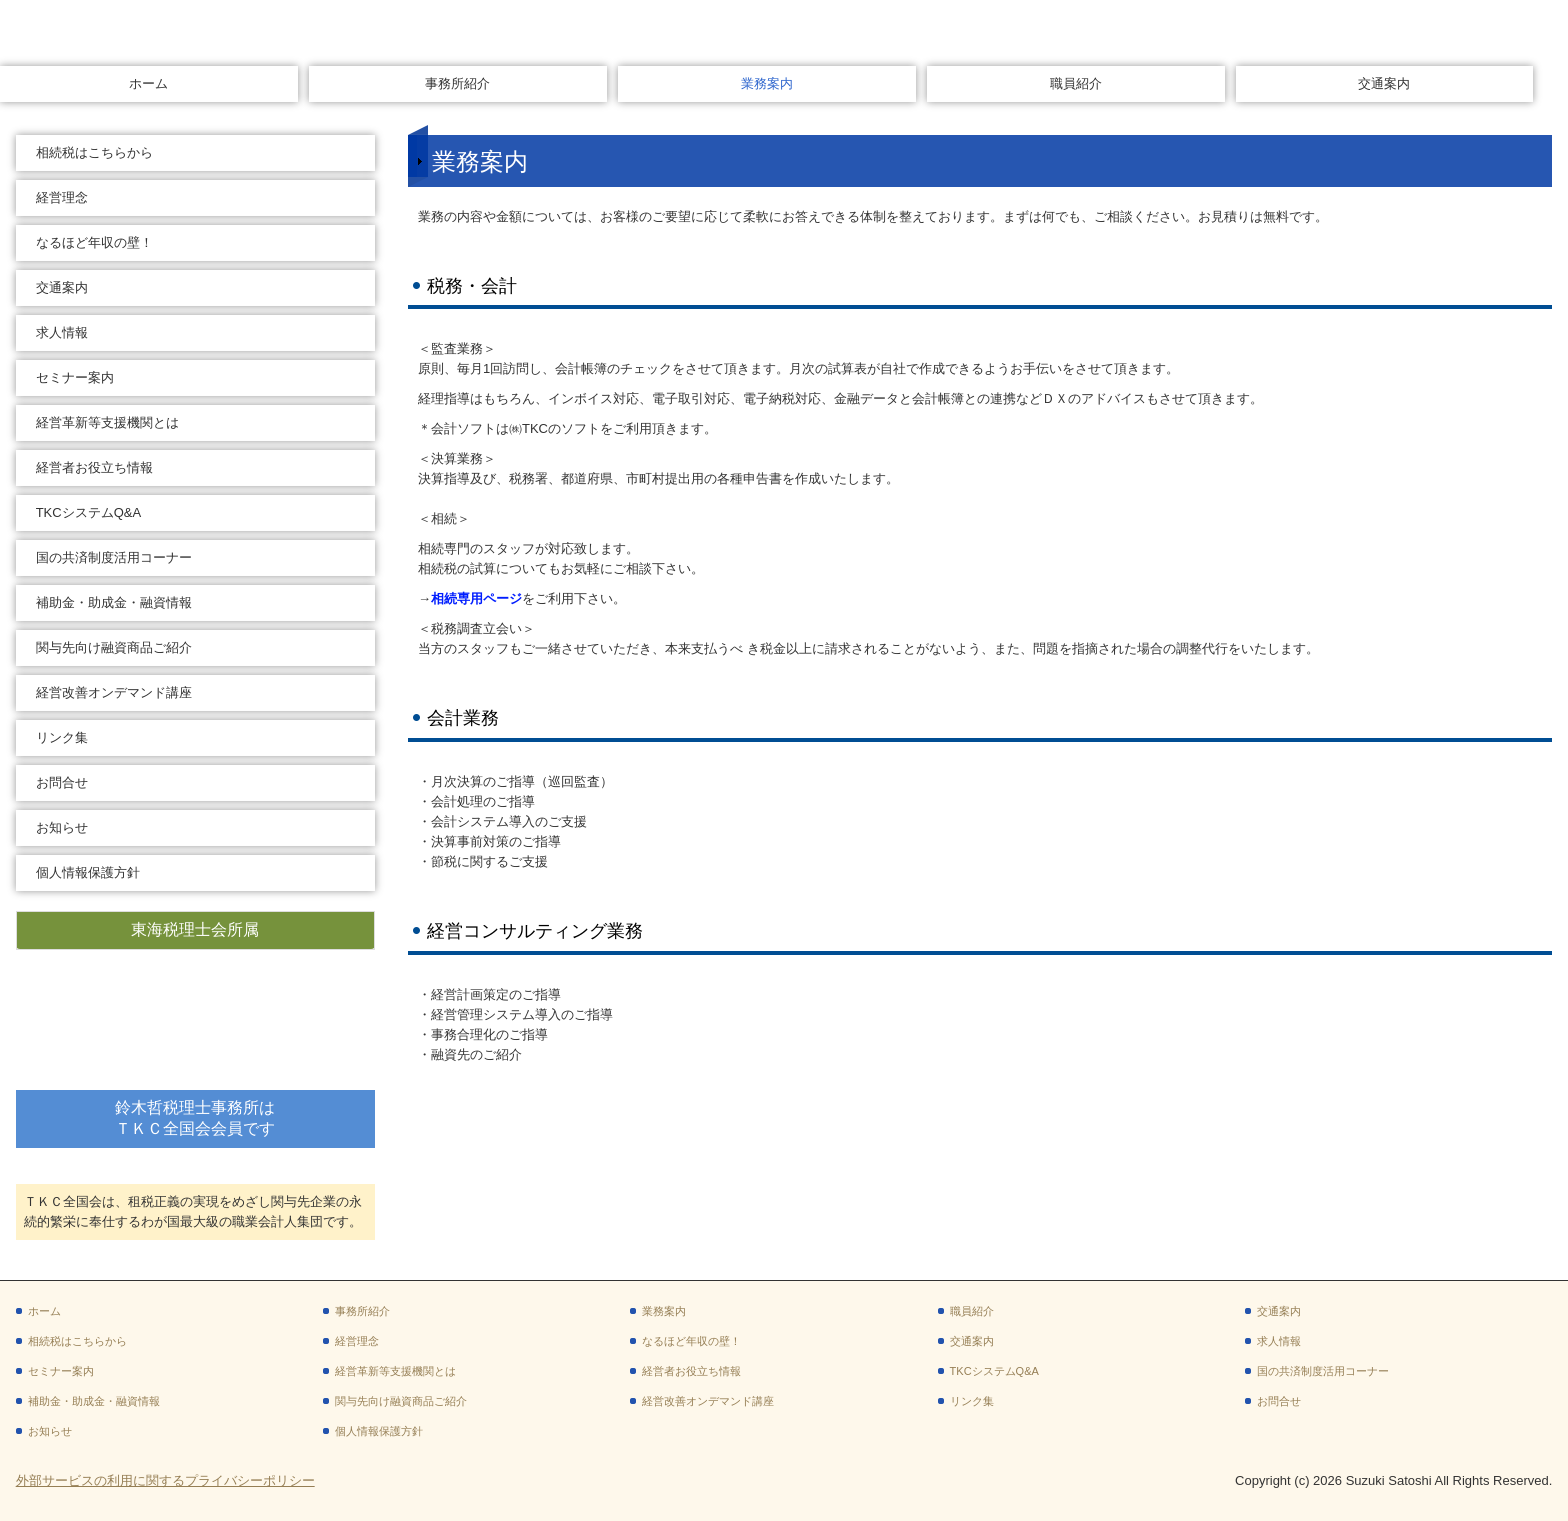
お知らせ (62, 827)
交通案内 (1384, 83)
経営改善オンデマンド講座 (114, 692)
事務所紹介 (457, 83)
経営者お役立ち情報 (94, 467)
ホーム (148, 83)
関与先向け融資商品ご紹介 (114, 647)
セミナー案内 (75, 377)
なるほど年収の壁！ (94, 242)
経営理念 (62, 197)
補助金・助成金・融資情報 (114, 602)
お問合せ (62, 782)
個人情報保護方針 (88, 872)
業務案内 (767, 83)
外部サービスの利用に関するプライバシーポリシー (165, 1480)
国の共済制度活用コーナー (114, 557)
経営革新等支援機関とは (107, 422)
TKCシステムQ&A (88, 512)
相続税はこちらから (94, 152)
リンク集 (62, 737)
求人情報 (62, 332)
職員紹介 (1076, 83)
